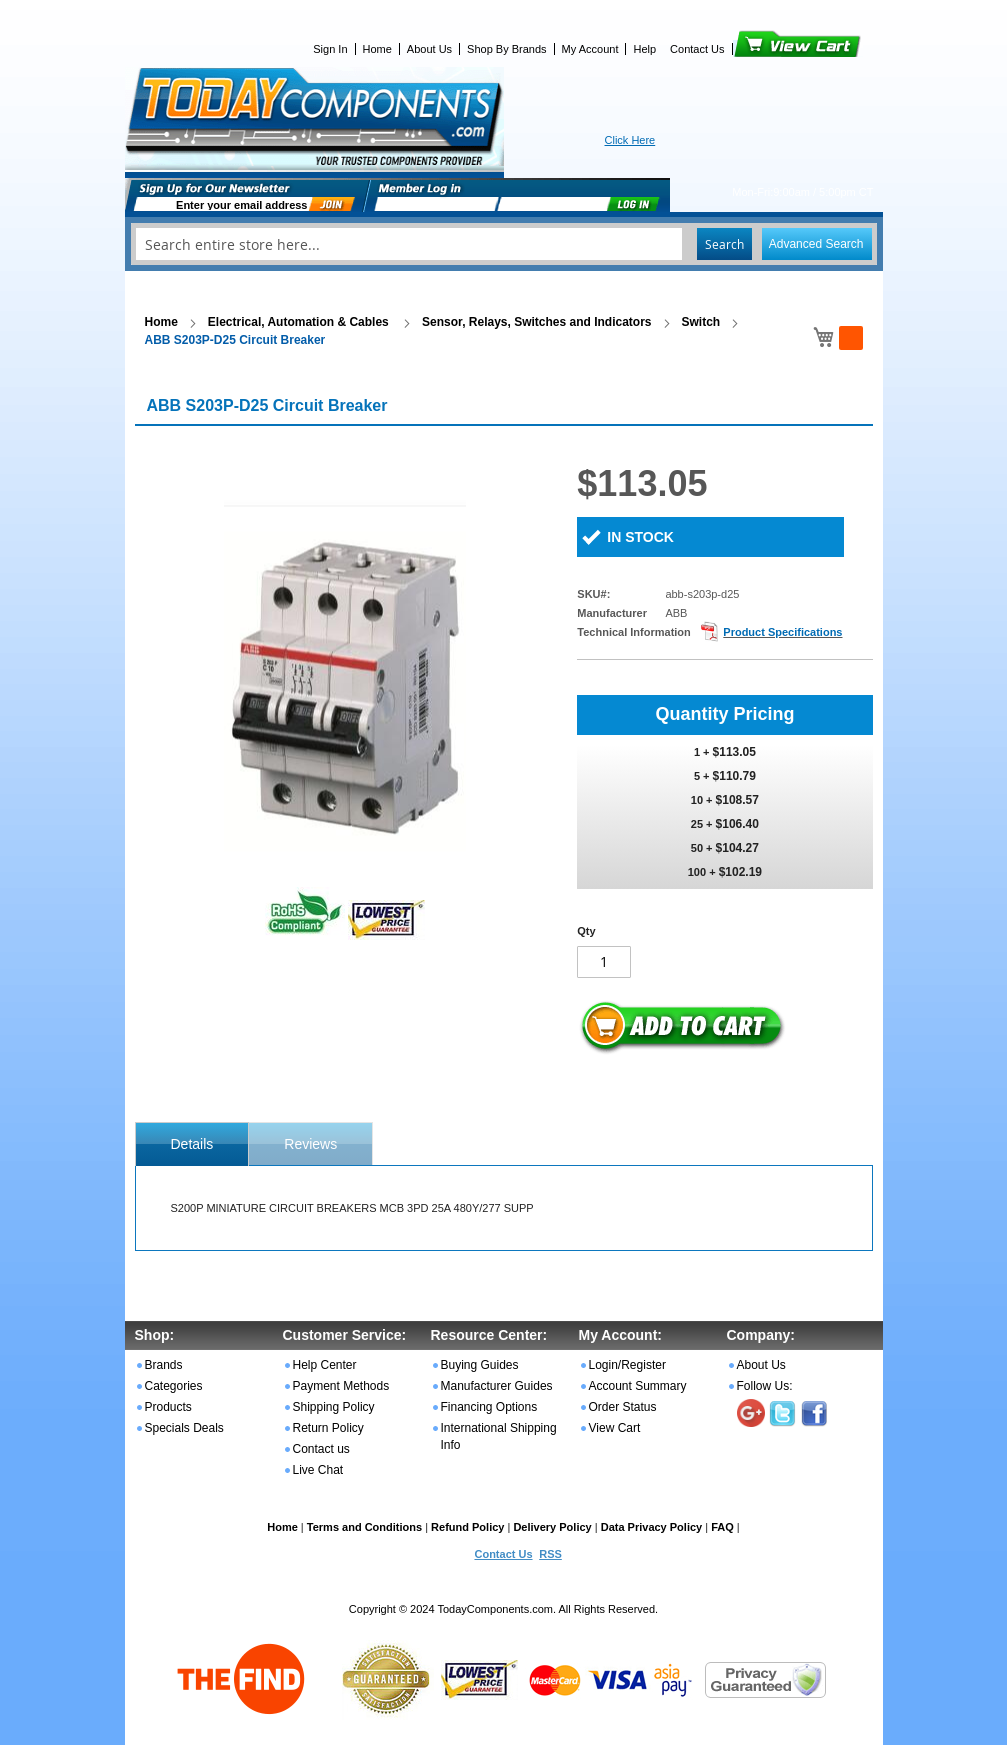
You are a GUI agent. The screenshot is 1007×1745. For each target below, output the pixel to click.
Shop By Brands (507, 49)
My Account (590, 49)
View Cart (763, 49)
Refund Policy (467, 1527)
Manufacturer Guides (497, 1386)
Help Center (325, 1365)
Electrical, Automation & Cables (300, 322)
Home (377, 49)
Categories (174, 1386)
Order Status (623, 1407)
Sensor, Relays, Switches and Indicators (536, 322)
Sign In (330, 49)
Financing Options (489, 1407)
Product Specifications (782, 632)
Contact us (321, 1449)
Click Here (630, 140)
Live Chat (318, 1470)
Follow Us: (765, 1386)
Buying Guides (480, 1365)
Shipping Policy (334, 1407)
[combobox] (504, 244)
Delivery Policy (552, 1527)
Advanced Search (816, 244)
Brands (164, 1365)
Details (192, 1144)
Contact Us (697, 49)
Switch (701, 322)
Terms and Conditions (364, 1527)
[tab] (192, 1144)
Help (644, 49)
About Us (429, 49)
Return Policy (328, 1428)
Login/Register (627, 1365)
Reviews (310, 1144)
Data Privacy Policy (652, 1527)
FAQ (722, 1527)
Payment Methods (341, 1386)
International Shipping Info (499, 1436)
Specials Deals (184, 1428)
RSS (550, 1554)
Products (168, 1407)
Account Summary (638, 1386)
